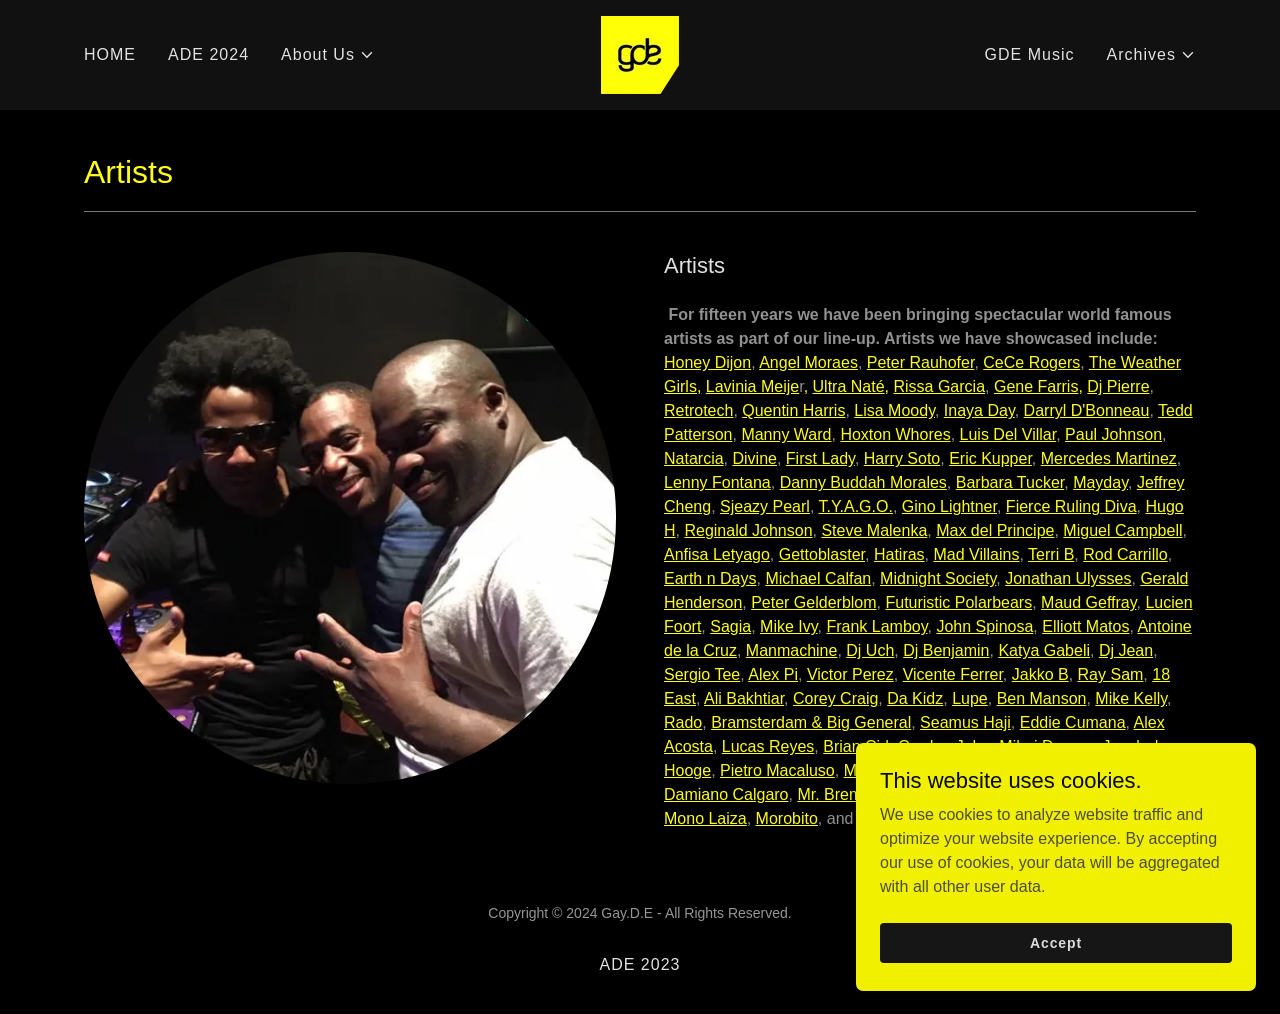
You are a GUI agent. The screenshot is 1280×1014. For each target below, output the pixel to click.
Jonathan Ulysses (1068, 578)
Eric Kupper (990, 458)
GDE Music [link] (1030, 54)
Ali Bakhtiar (744, 698)
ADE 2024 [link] (208, 54)
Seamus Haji (965, 722)
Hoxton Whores (895, 434)
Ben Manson (1042, 698)
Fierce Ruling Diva (1071, 506)
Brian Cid (856, 746)
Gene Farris (1036, 386)
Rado (683, 722)
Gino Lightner (949, 506)
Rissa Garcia (939, 386)
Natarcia (694, 458)
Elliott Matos (1085, 626)
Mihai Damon (1046, 746)
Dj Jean (1126, 650)
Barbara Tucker (1010, 482)
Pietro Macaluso (777, 770)
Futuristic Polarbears (958, 602)
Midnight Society (938, 578)
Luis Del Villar (1008, 434)
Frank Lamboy (876, 626)
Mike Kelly (1131, 698)
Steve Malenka (874, 530)
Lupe (970, 698)
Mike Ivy (788, 626)
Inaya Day (979, 410)
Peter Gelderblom (813, 602)
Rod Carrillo (1125, 554)
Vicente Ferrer (953, 674)
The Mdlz (1133, 770)
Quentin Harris (793, 410)
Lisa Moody (894, 410)
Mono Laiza (705, 818)
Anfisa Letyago (717, 554)
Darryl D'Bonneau (1087, 410)
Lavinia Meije (752, 386)
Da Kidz (915, 698)
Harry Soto (902, 458)
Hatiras (899, 554)
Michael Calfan (818, 578)
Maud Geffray (1088, 602)
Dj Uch (870, 650)
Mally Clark (883, 770)
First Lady (820, 458)
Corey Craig (835, 698)
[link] (640, 53)
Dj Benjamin (946, 650)
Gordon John (944, 746)
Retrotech (698, 410)
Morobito (787, 818)
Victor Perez (850, 674)
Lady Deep (1052, 770)
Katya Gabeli (1044, 650)
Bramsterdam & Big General (811, 722)
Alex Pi (773, 674)
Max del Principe (995, 530)
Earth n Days (710, 578)
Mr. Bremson (842, 794)
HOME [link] (110, 54)
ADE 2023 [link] (639, 964)
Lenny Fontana (717, 482)
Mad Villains (977, 554)
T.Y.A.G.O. (855, 506)
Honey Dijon (707, 362)
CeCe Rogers (1031, 362)
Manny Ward (786, 434)
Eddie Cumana (1073, 722)
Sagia (730, 626)
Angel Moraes (808, 362)
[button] (328, 55)
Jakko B (1040, 674)
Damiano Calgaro (726, 794)
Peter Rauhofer (921, 362)
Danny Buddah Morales (863, 482)
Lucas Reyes (768, 746)
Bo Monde (968, 770)
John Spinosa (984, 626)
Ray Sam (1111, 674)
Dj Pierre (1118, 386)
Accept (1056, 983)
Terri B (1051, 554)
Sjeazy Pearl (765, 506)
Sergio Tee (702, 674)
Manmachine (792, 650)
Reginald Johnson (748, 530)
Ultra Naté (849, 386)
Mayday (1100, 482)
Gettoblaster (822, 554)
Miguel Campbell (1122, 530)
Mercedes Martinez (1109, 458)
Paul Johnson (1113, 434)
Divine (754, 458)
